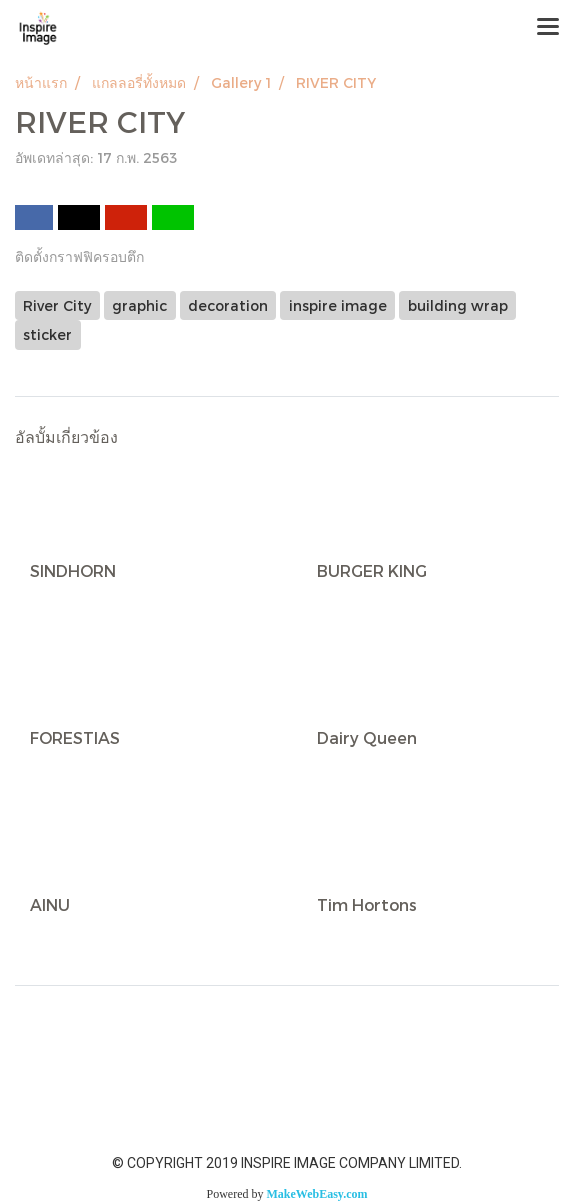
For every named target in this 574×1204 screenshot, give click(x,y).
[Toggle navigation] (548, 28)
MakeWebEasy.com (317, 1194)
